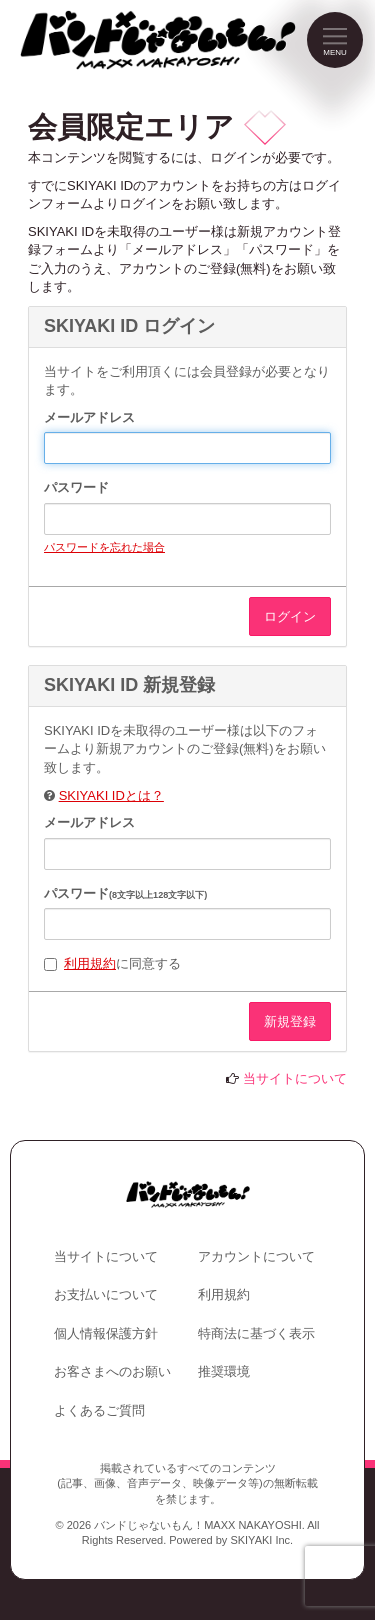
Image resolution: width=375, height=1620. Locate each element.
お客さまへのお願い (112, 1371)
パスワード (76, 487)
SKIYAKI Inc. (261, 1540)
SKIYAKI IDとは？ (111, 795)
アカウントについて (256, 1256)
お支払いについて (106, 1294)
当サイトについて (295, 1078)
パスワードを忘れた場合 (104, 547)
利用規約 (90, 963)
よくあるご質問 (99, 1410)
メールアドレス (89, 417)
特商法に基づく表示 (256, 1333)
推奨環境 (224, 1371)
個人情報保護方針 (106, 1333)
